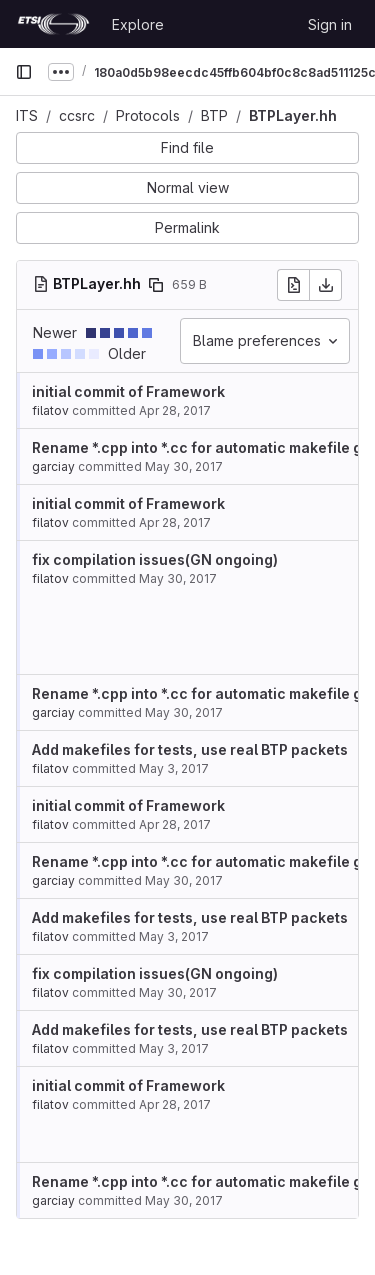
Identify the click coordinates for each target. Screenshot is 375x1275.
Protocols (148, 115)
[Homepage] (53, 24)
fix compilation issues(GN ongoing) (155, 559)
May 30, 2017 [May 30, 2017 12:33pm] (184, 466)
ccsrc (77, 115)
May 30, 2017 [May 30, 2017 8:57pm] (178, 578)
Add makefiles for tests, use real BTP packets (190, 749)
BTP (214, 115)
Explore (138, 24)
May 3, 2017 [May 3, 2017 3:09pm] (174, 768)
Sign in (330, 24)
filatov (50, 410)
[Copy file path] (156, 285)
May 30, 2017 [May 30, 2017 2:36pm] (184, 712)
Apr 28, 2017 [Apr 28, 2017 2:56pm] (175, 410)
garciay (53, 466)
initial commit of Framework (128, 391)
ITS (27, 115)
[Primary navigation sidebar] (24, 72)
